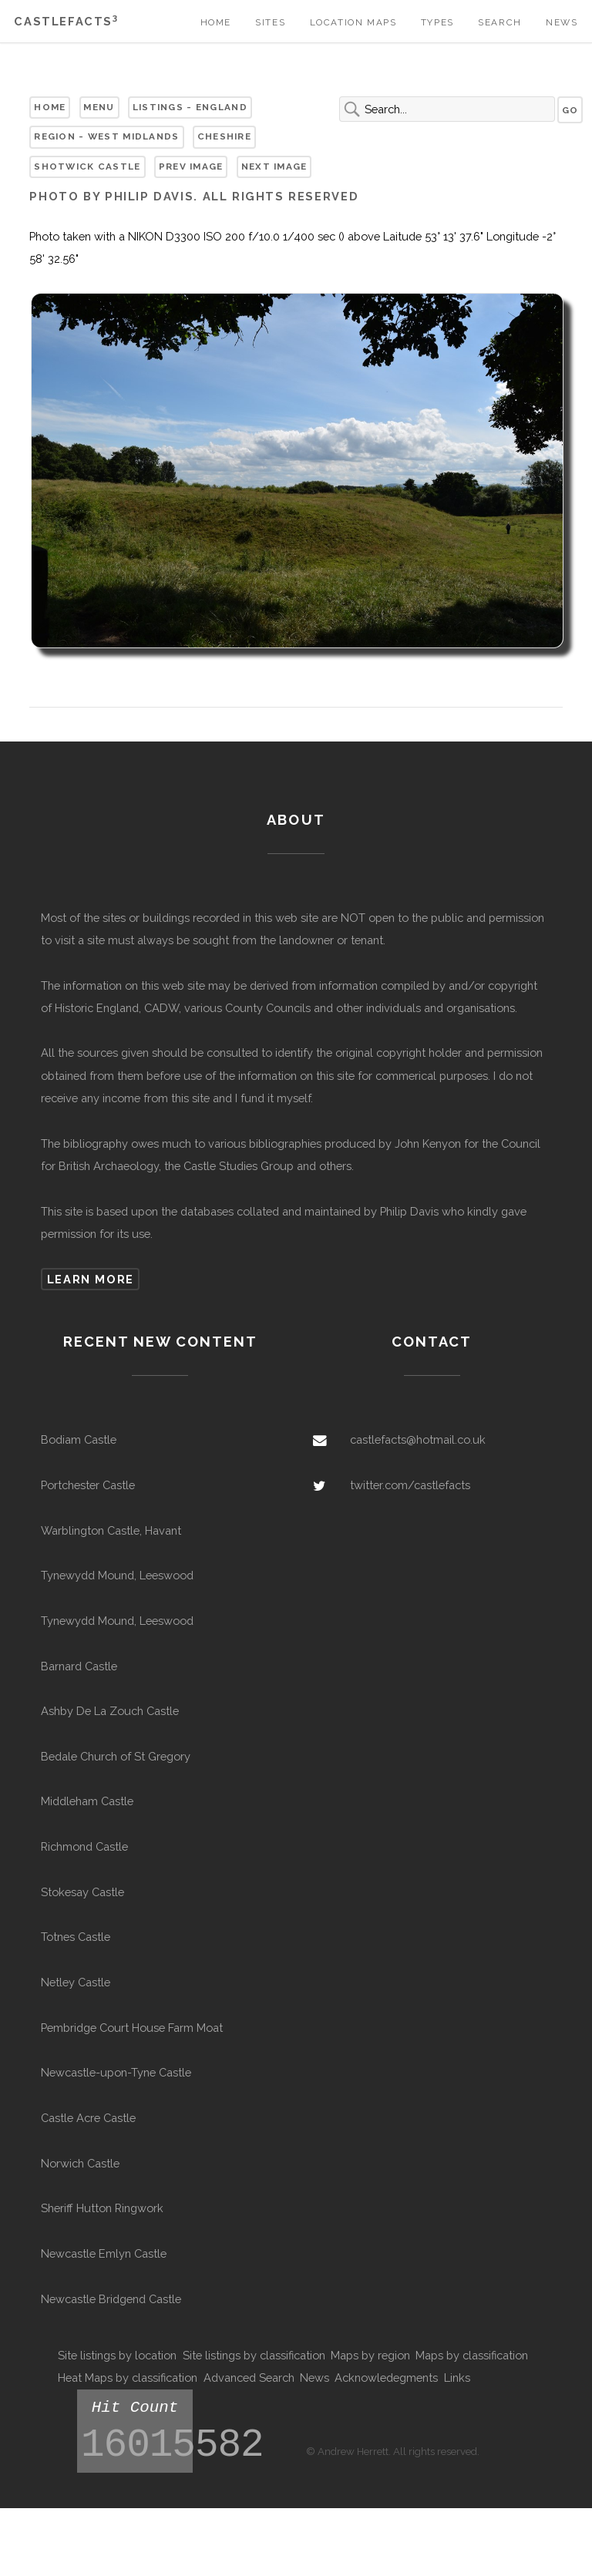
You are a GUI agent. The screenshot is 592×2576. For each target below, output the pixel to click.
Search (500, 22)
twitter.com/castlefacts (410, 1484)
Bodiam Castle (78, 1439)
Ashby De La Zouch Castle (110, 1710)
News (561, 22)
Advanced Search (249, 2377)
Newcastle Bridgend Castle (111, 2298)
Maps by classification (471, 2355)
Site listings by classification (254, 2355)
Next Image (274, 166)
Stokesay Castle (82, 1891)
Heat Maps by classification (127, 2377)
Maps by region (370, 2355)
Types (437, 22)
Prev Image (191, 166)
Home (215, 22)
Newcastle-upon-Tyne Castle (116, 2072)
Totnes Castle (75, 1936)
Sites (270, 22)
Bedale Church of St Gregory (115, 1756)
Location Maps (353, 22)
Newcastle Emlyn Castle (103, 2253)
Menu (98, 107)
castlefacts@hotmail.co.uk (418, 1439)
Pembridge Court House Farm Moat (132, 2027)
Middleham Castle (87, 1801)
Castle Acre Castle (88, 2117)
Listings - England (190, 107)
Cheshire (224, 136)
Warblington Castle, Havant (111, 1530)
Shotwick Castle (87, 166)
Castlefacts (66, 21)
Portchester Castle (88, 1484)
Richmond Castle (84, 1846)
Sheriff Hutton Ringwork (102, 2207)
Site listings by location (117, 2355)
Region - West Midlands (106, 136)
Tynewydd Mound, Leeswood (117, 1575)
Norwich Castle (80, 2163)
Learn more (90, 1279)
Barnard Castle (79, 1666)
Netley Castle (75, 1982)
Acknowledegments (386, 2377)
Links (457, 2377)
